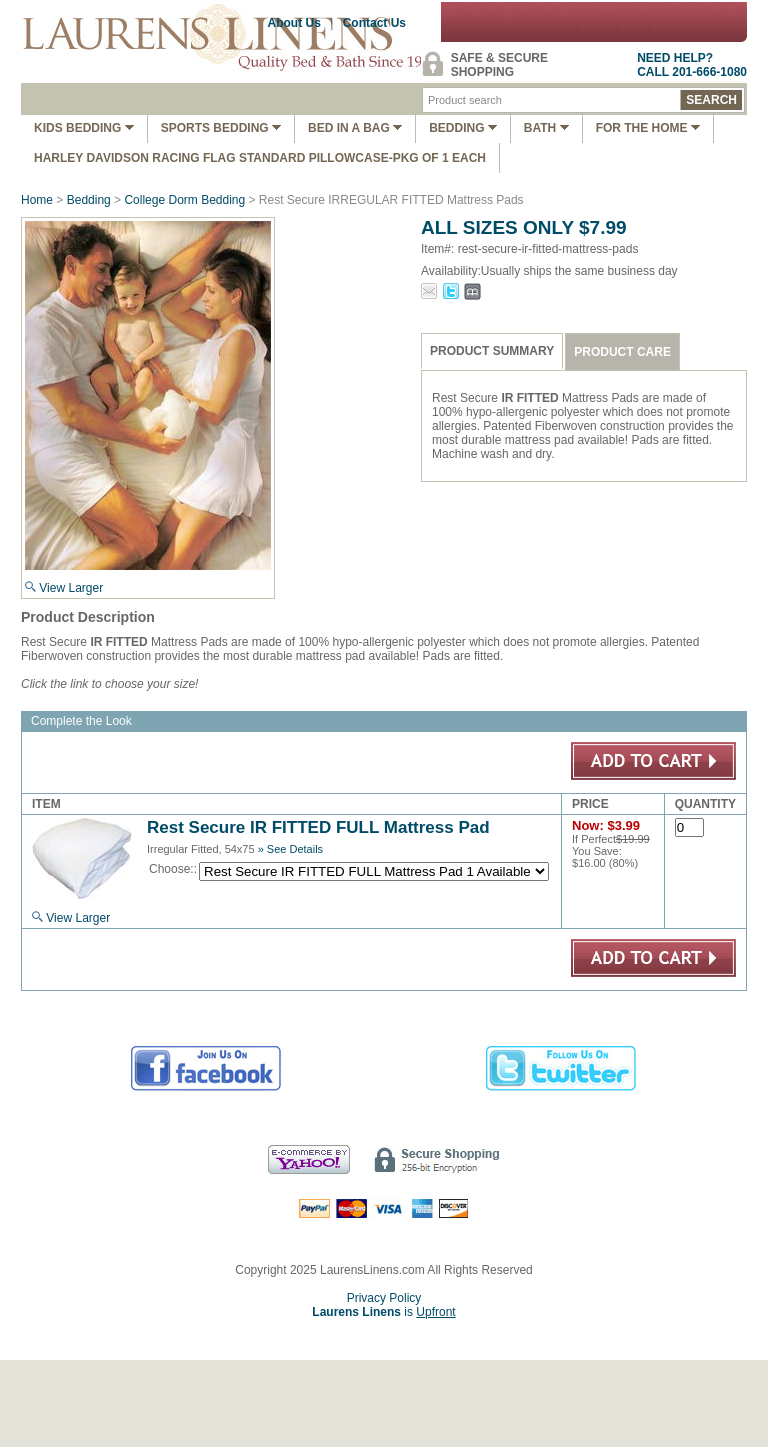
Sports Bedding (221, 128)
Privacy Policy (384, 1298)
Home (37, 200)
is (383, 1312)
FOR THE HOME (648, 128)
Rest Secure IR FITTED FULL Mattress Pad (318, 827)
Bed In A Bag (355, 128)
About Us (294, 23)
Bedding (463, 128)
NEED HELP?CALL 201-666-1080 (692, 65)
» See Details (290, 849)
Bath (546, 128)
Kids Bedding (84, 128)
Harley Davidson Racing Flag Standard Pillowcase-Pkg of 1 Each (260, 158)
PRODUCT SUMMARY (492, 351)
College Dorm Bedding (184, 200)
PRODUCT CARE (622, 352)
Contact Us (374, 23)
